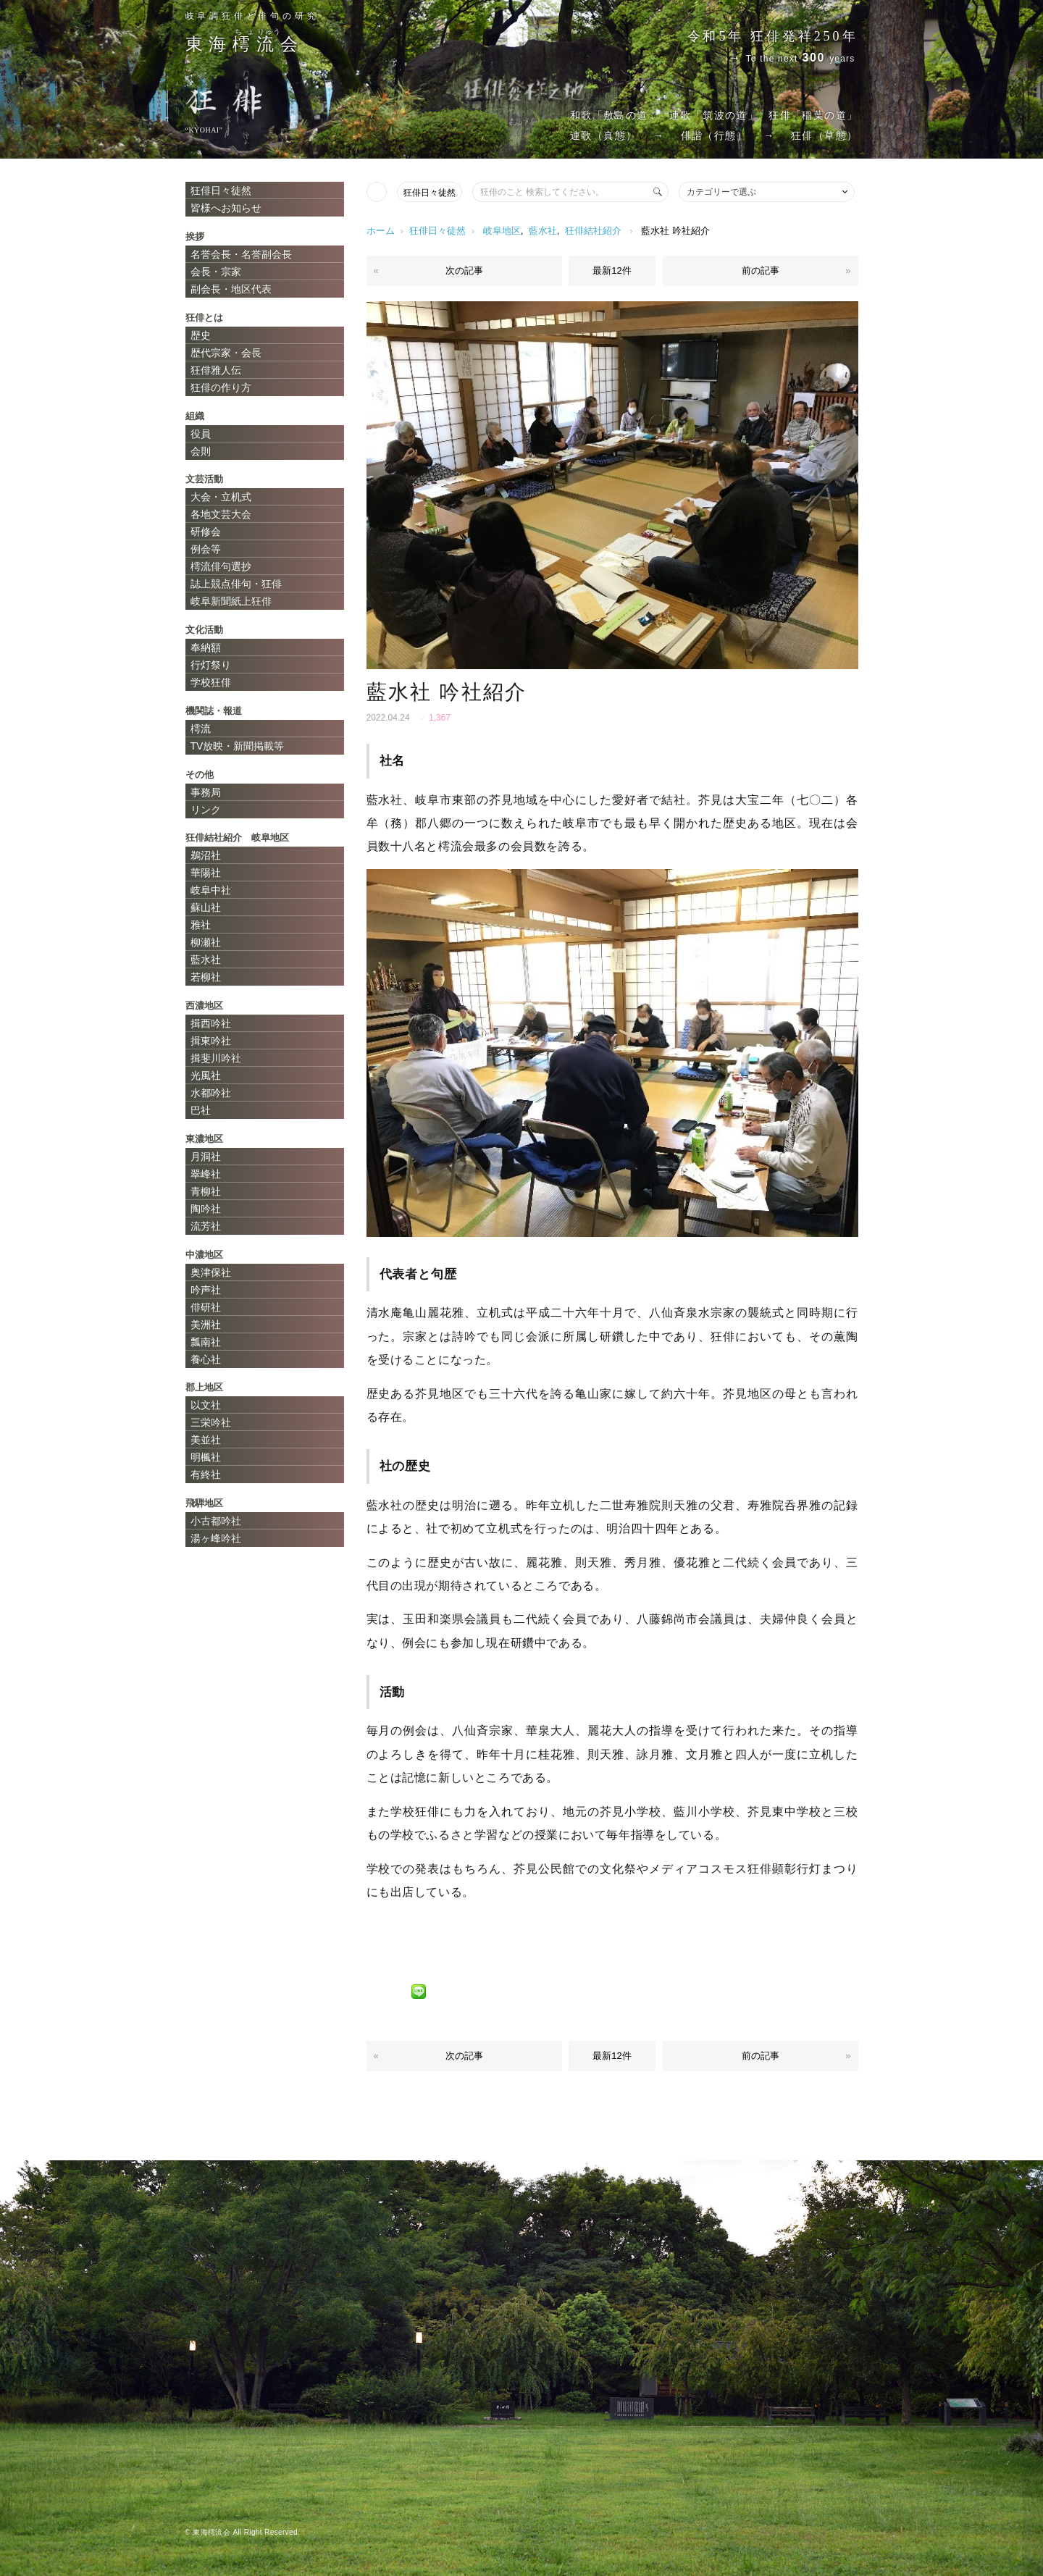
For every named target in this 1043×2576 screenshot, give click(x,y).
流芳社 (205, 1226)
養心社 (205, 1359)
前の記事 (760, 270)
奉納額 (205, 647)
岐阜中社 (210, 890)
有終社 (205, 1474)
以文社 (205, 1405)
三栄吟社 (210, 1422)
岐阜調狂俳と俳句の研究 (252, 16)
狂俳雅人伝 (215, 370)
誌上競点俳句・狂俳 (236, 584)
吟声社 (205, 1290)
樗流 (200, 728)
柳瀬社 (205, 942)
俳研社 (205, 1307)
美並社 (205, 1440)
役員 (200, 434)
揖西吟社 (210, 1023)
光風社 (205, 1075)
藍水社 (543, 230)
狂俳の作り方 (220, 387)
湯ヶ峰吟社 (215, 1538)
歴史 (200, 335)
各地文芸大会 (220, 514)
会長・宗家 (215, 271)
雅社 (200, 925)
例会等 (205, 549)
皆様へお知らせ (225, 208)
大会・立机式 (220, 497)
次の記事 (464, 270)
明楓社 (205, 1457)
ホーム (380, 230)
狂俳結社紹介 (593, 230)
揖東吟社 (210, 1040)
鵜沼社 (205, 855)
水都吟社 (210, 1093)
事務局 (205, 792)
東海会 (244, 44)
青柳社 (205, 1191)
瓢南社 (205, 1342)
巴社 (200, 1110)
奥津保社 (210, 1272)
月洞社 (205, 1156)
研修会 (205, 531)
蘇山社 (205, 907)
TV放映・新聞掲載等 (237, 746)
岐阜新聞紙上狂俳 (231, 601)
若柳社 (205, 977)
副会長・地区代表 (231, 289)
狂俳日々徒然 (429, 193)
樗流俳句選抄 (220, 566)
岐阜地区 (502, 230)
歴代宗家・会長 (225, 352)
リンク (205, 809)
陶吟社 (205, 1208)
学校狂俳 (210, 682)
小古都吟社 (215, 1521)
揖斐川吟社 (215, 1058)
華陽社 (205, 872)
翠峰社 (205, 1174)
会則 (200, 451)
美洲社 (205, 1324)
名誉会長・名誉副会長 (241, 254)
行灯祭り (210, 665)
